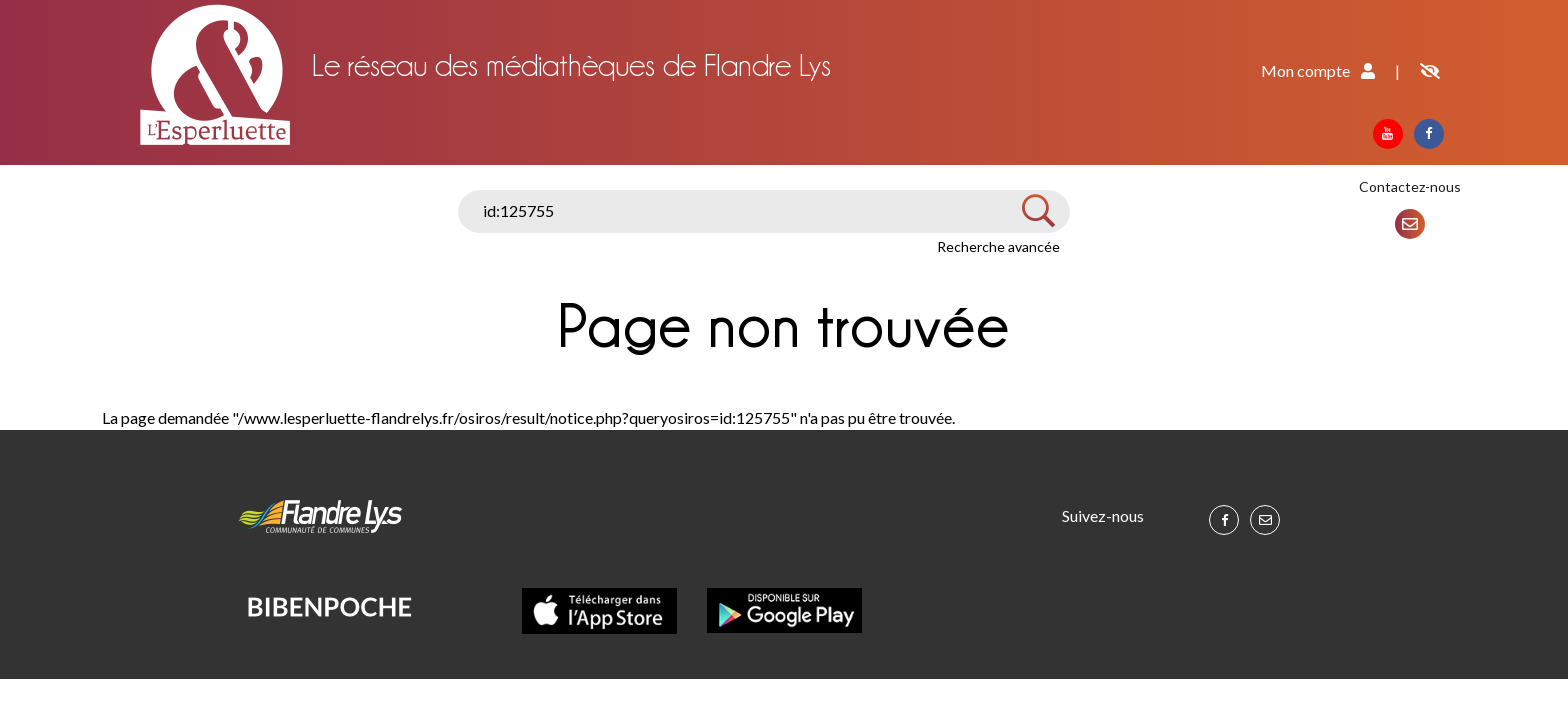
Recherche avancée (998, 246)
